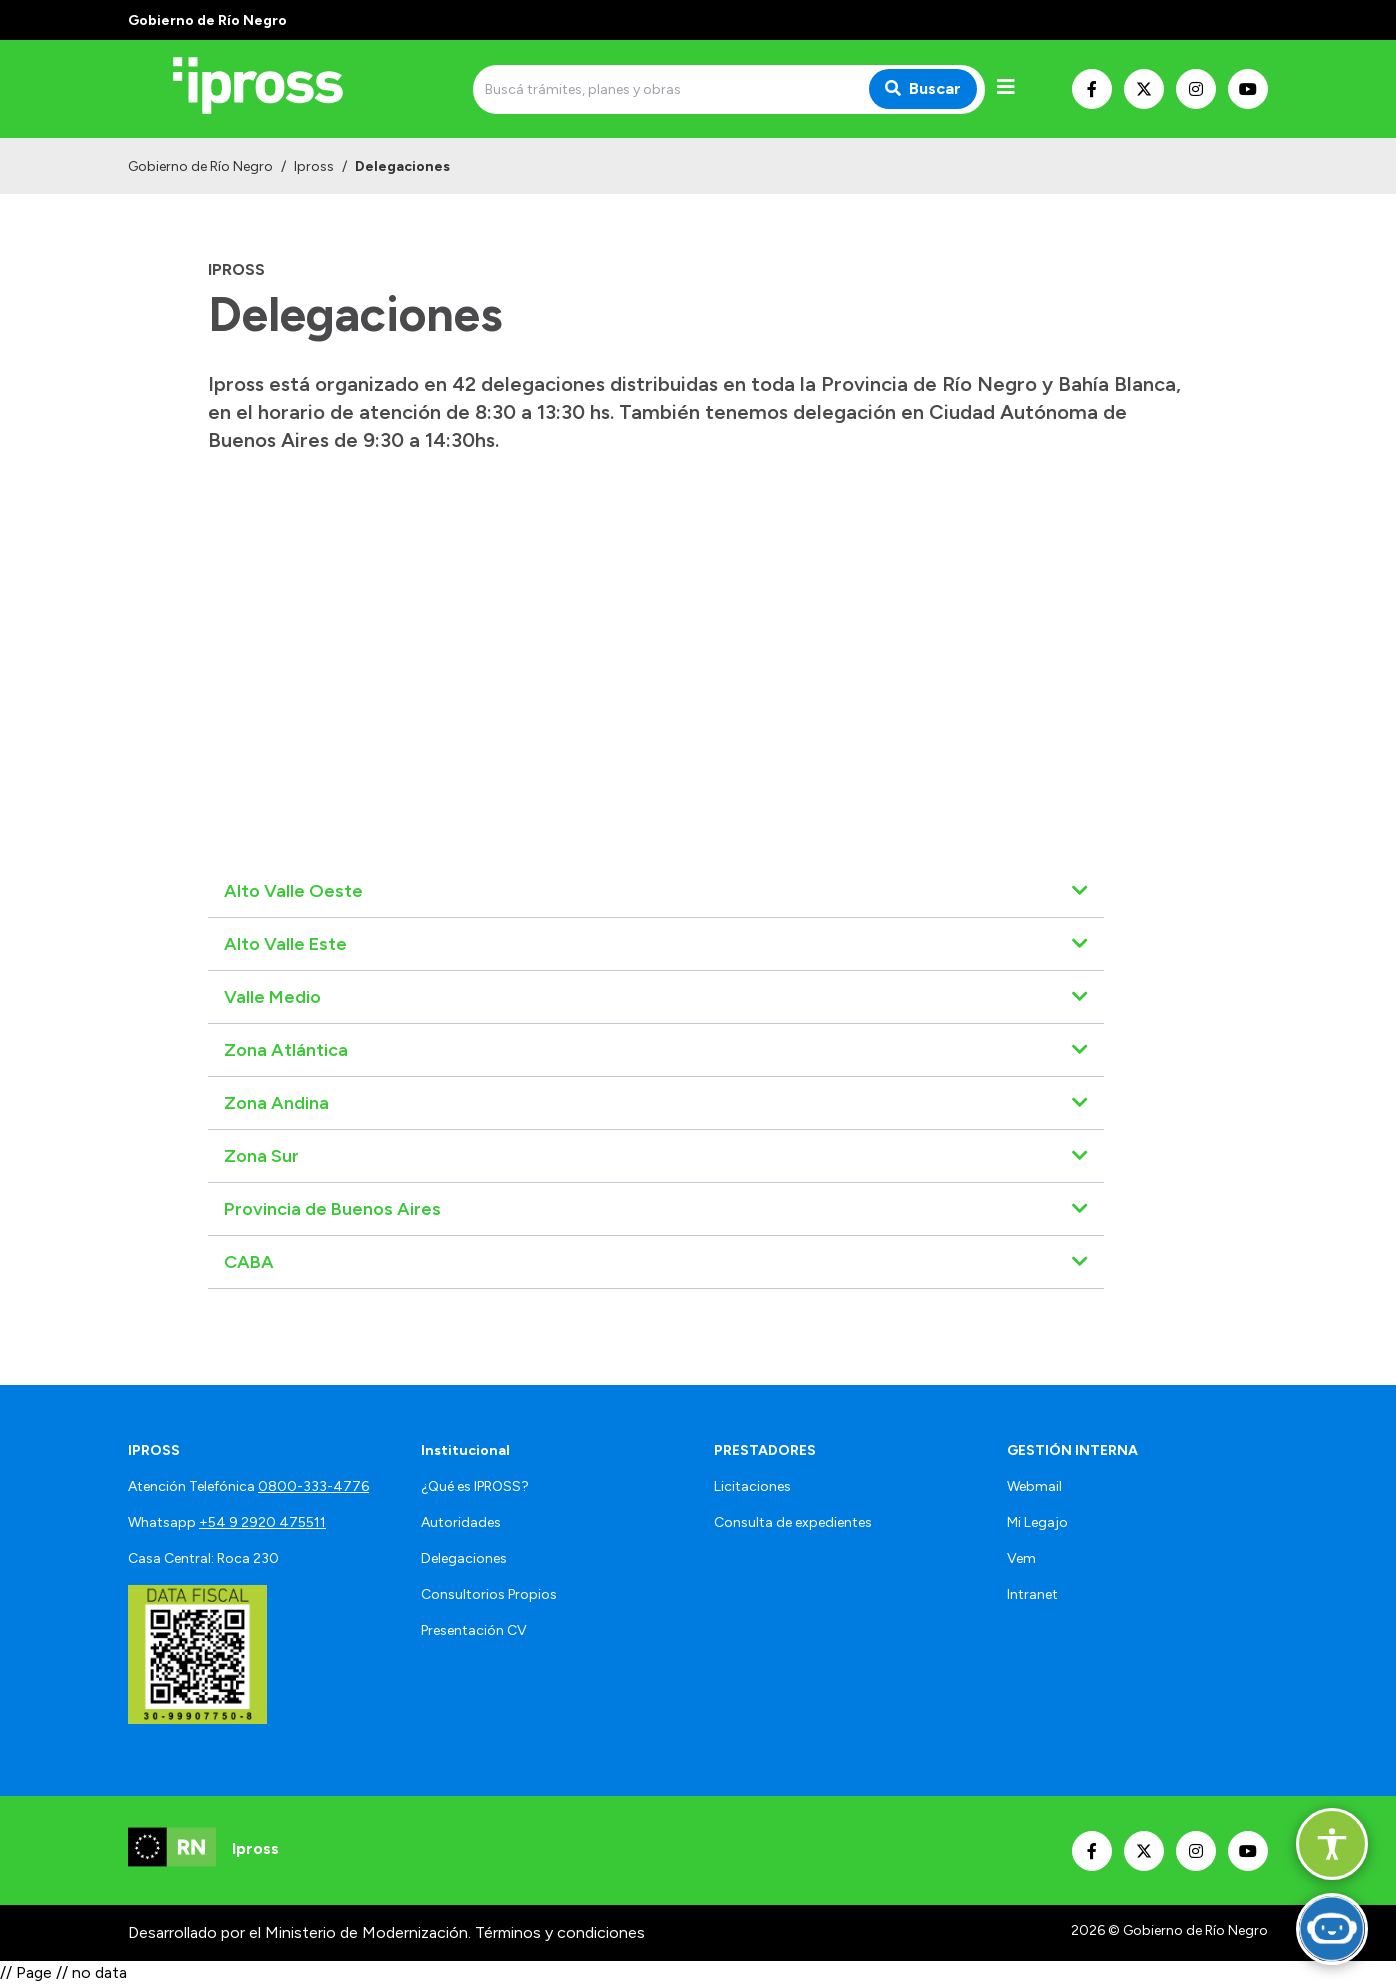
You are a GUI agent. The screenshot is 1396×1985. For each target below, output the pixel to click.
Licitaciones (752, 1486)
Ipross (314, 166)
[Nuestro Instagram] (1196, 89)
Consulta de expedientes (793, 1522)
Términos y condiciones (560, 1932)
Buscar (923, 88)
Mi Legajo (1037, 1522)
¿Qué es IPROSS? (475, 1486)
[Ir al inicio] (272, 89)
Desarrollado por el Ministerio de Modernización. (299, 1932)
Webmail (1034, 1486)
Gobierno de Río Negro (200, 166)
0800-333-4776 (313, 1486)
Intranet (1032, 1594)
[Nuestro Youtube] (1248, 89)
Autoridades (461, 1522)
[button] (1332, 1844)
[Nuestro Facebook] (1092, 89)
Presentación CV (474, 1630)
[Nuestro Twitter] (1144, 89)
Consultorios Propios (489, 1594)
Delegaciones (464, 1558)
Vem (1021, 1558)
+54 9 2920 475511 (262, 1522)
